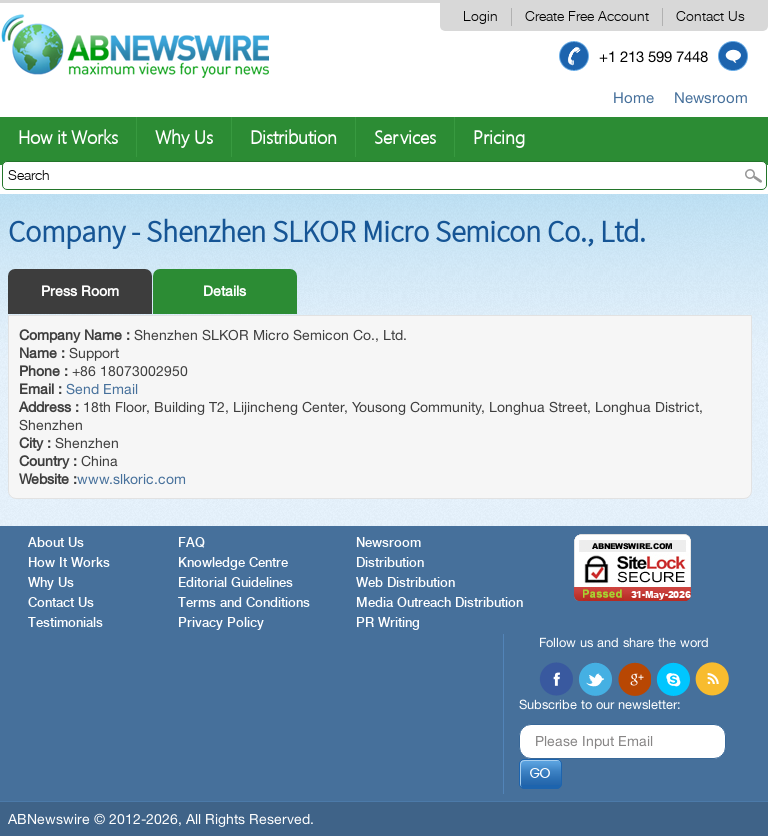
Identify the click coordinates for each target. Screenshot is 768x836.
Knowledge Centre (233, 563)
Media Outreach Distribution (439, 603)
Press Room (80, 291)
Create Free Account (587, 17)
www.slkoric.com (131, 479)
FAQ (191, 543)
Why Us (184, 136)
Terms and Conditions (244, 603)
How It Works (69, 563)
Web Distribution (405, 583)
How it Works (68, 136)
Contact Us (710, 17)
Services (405, 136)
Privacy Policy (221, 623)
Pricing (499, 136)
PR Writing (388, 623)
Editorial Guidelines (235, 583)
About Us (56, 543)
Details (224, 291)
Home (633, 97)
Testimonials (65, 623)
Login (480, 17)
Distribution (293, 136)
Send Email (102, 389)
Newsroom (711, 97)
